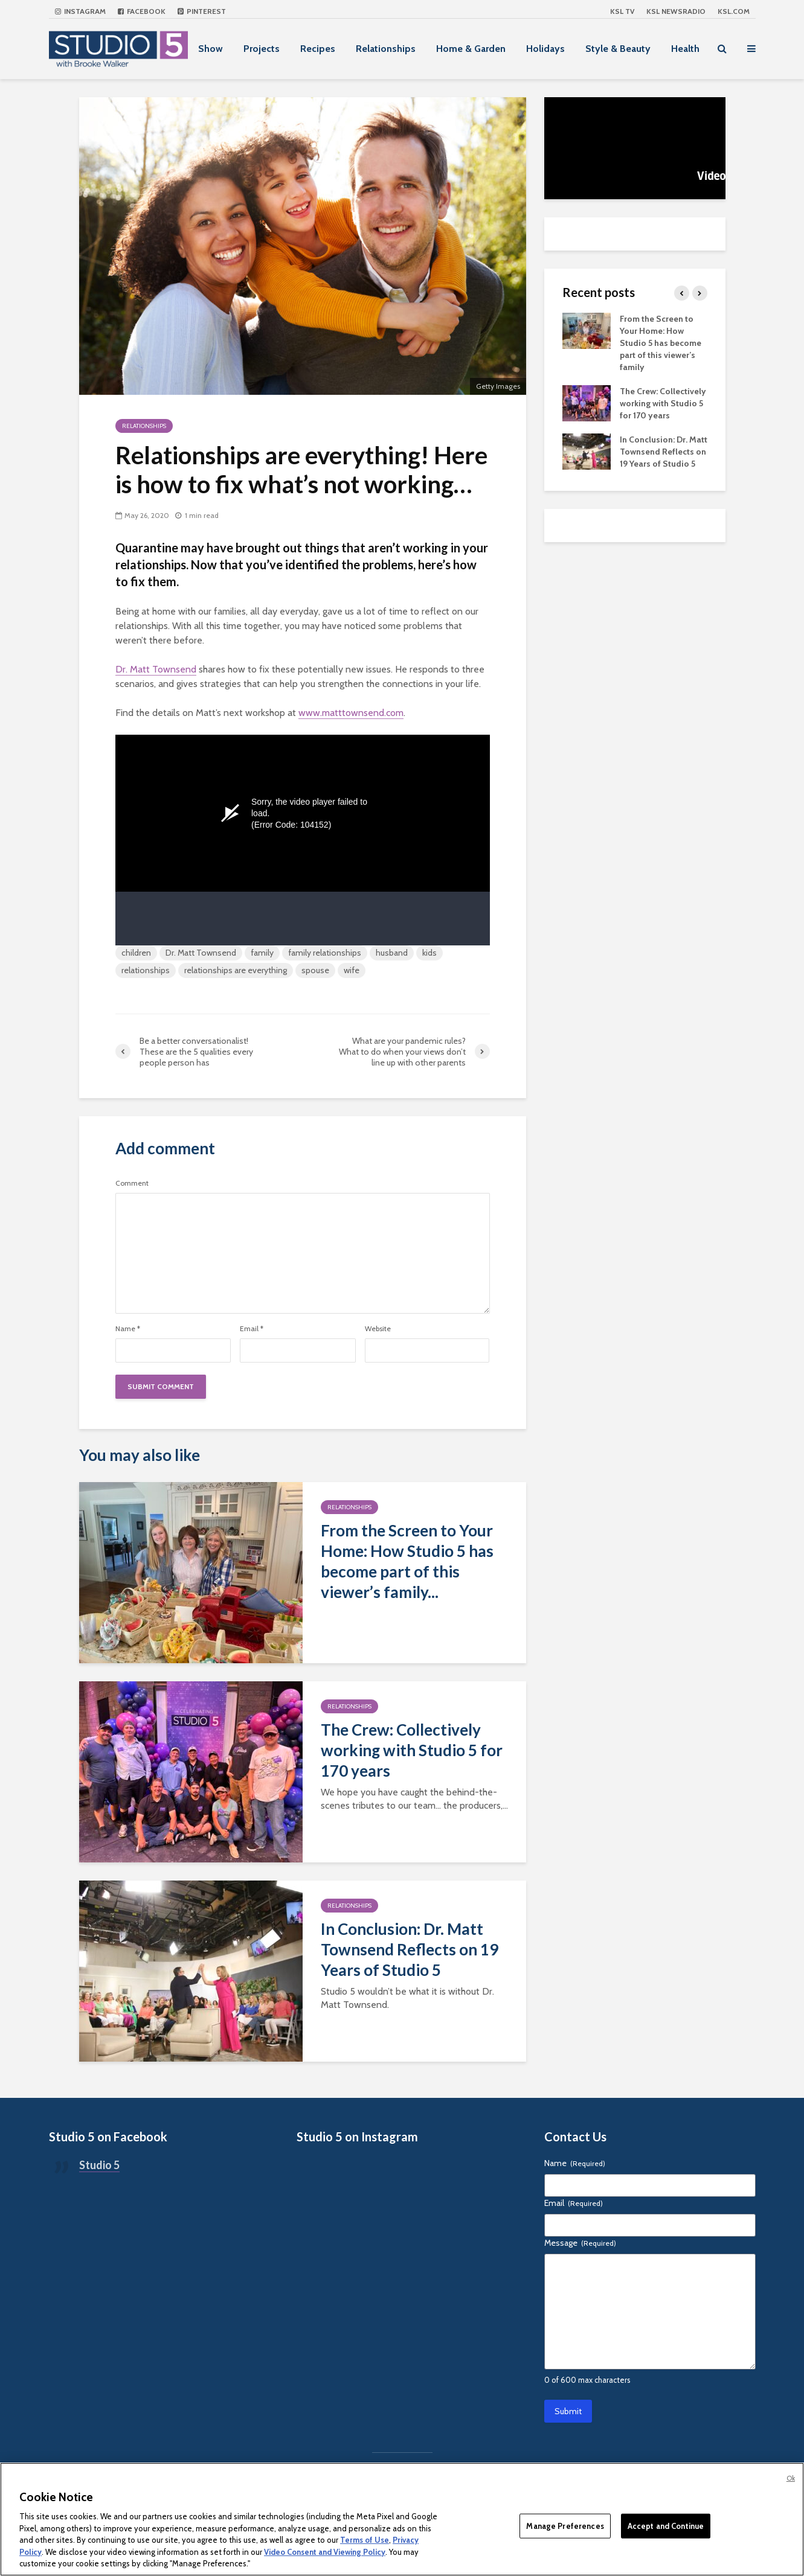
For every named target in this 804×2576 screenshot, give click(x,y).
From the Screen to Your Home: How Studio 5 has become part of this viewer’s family (660, 342)
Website (378, 1328)
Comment (132, 1183)
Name (127, 1328)
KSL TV (622, 11)
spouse (315, 970)
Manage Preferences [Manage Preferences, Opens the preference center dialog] (564, 2525)
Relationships (386, 48)
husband (392, 952)
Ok (790, 2478)
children (136, 952)
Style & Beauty (618, 48)
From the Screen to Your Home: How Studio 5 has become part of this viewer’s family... (407, 1561)
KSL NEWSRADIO (676, 11)
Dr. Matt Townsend (155, 669)
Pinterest (202, 11)
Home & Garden (471, 48)
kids (429, 952)
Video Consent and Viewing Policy (324, 2552)
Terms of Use (364, 2540)
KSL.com (734, 11)
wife (351, 970)
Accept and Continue (666, 2525)
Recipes (317, 48)
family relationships (324, 952)
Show (210, 48)
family (262, 952)
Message (580, 2242)
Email (251, 1328)
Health (685, 48)
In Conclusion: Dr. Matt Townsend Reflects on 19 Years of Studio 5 (409, 1949)
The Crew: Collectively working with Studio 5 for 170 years (412, 1750)
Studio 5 (99, 2165)
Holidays (545, 48)
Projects (261, 48)
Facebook (142, 11)
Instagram (80, 11)
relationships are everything (235, 970)
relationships (145, 970)
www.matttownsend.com (351, 712)
